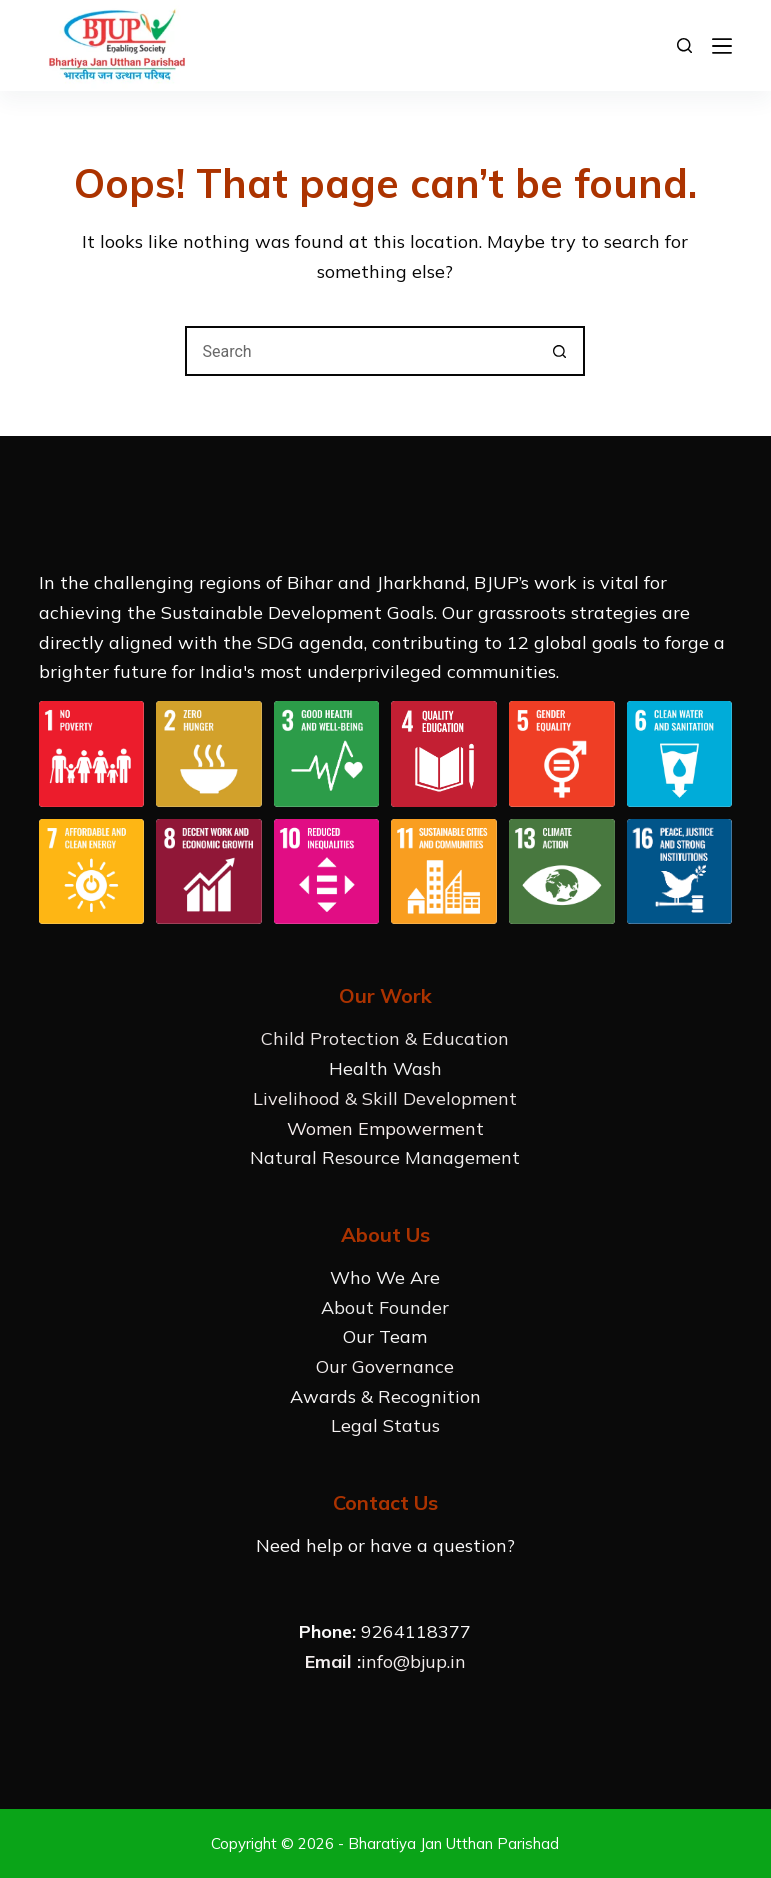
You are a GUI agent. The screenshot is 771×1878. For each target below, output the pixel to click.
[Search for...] (360, 351)
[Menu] (722, 46)
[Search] (684, 45)
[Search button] (560, 351)
